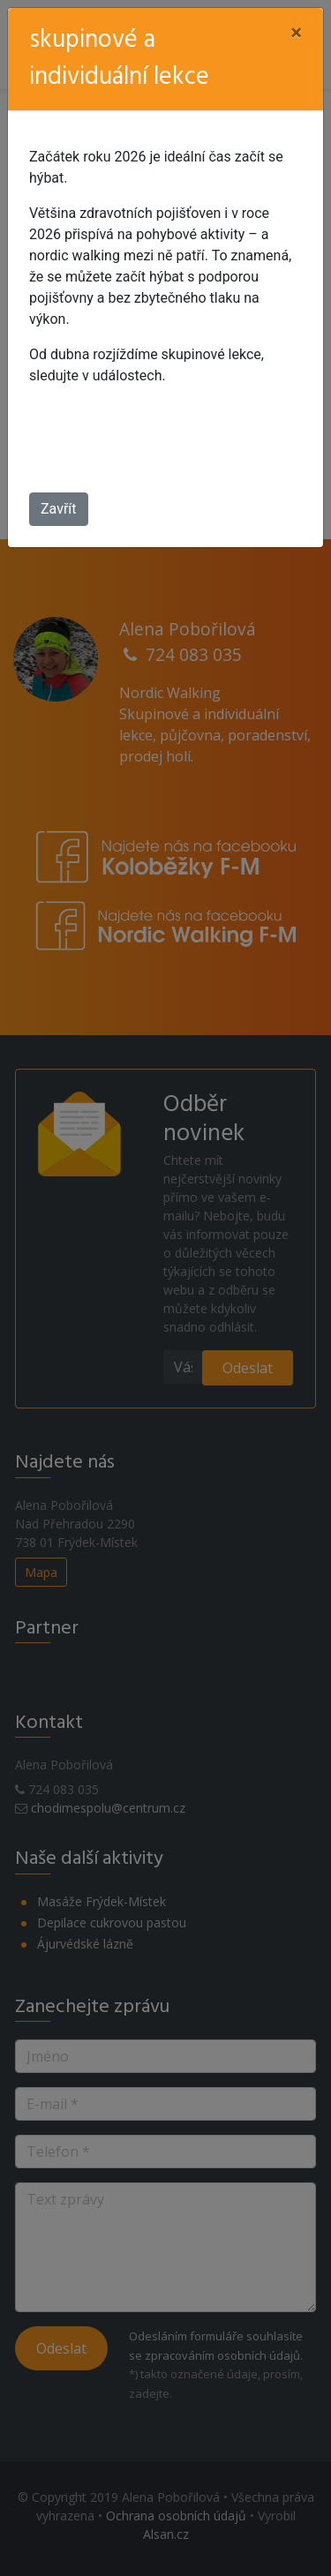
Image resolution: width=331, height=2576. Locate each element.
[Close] (296, 32)
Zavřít (59, 508)
